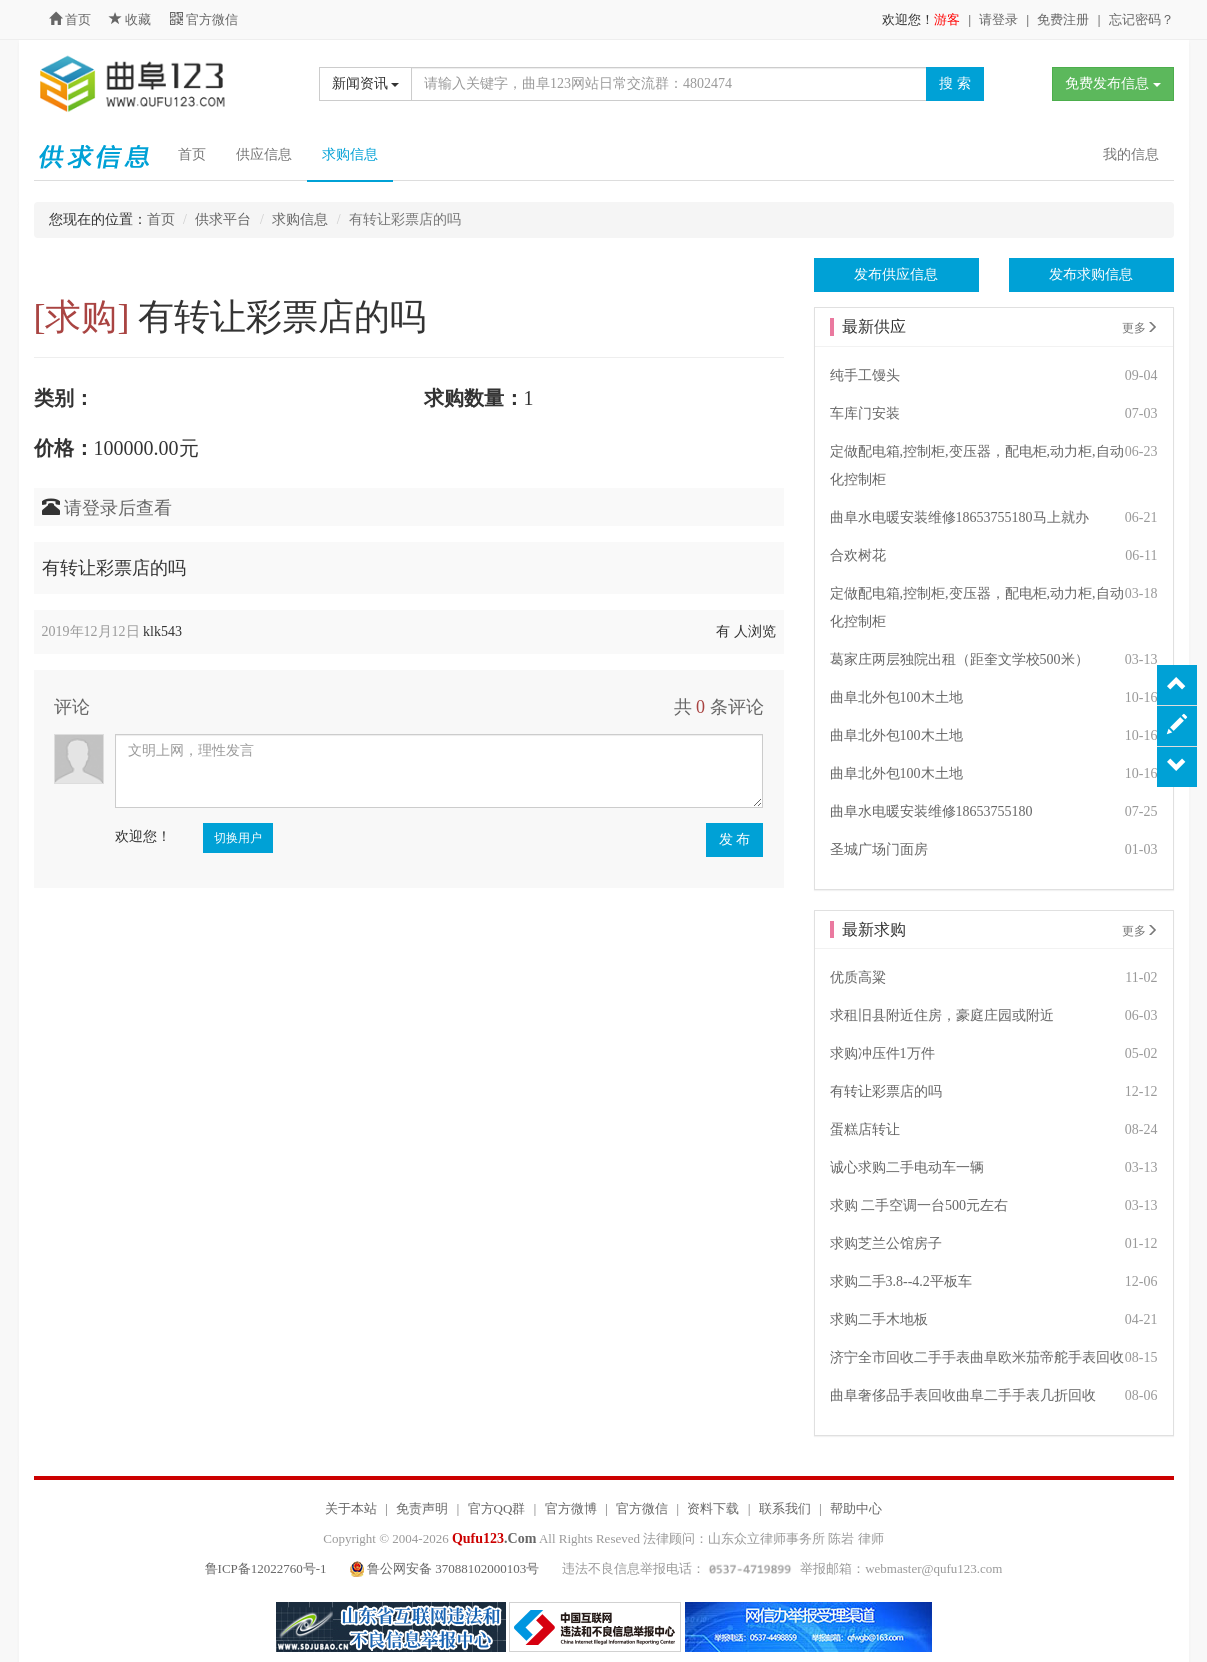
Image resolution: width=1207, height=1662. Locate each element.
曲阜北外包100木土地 (896, 697)
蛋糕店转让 (865, 1129)
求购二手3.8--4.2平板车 (901, 1281)
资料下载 (713, 1508)
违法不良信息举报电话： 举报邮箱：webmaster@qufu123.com (782, 1568)
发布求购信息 (1091, 274)
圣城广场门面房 (879, 849)
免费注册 (1063, 19)
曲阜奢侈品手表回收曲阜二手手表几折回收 (963, 1395)
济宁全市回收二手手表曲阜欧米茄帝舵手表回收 (977, 1357)
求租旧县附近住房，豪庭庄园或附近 (942, 1015)
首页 (70, 19)
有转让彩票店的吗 (886, 1091)
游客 (947, 19)
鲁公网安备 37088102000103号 (446, 1568)
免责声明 (422, 1508)
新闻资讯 (366, 83)
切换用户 (238, 838)
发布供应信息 (896, 274)
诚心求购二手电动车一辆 (907, 1167)
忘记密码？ (1141, 19)
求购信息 (350, 154)
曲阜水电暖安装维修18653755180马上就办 (959, 517)
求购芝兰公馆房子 (886, 1243)
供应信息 (264, 154)
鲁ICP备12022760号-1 (266, 1568)
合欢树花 (858, 555)
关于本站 (351, 1508)
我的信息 (1131, 154)
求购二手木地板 (879, 1319)
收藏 (132, 19)
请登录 (998, 19)
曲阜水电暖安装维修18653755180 (931, 811)
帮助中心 (856, 1508)
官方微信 (204, 19)
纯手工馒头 (865, 375)
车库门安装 (865, 413)
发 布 (735, 839)
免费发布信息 (1113, 83)
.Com (494, 1538)
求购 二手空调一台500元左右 (919, 1205)
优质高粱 (858, 977)
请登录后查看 (118, 508)
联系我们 (785, 1508)
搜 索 (955, 83)
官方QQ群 (497, 1508)
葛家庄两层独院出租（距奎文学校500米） (959, 659)
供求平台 (223, 219)
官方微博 (571, 1508)
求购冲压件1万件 (882, 1053)
